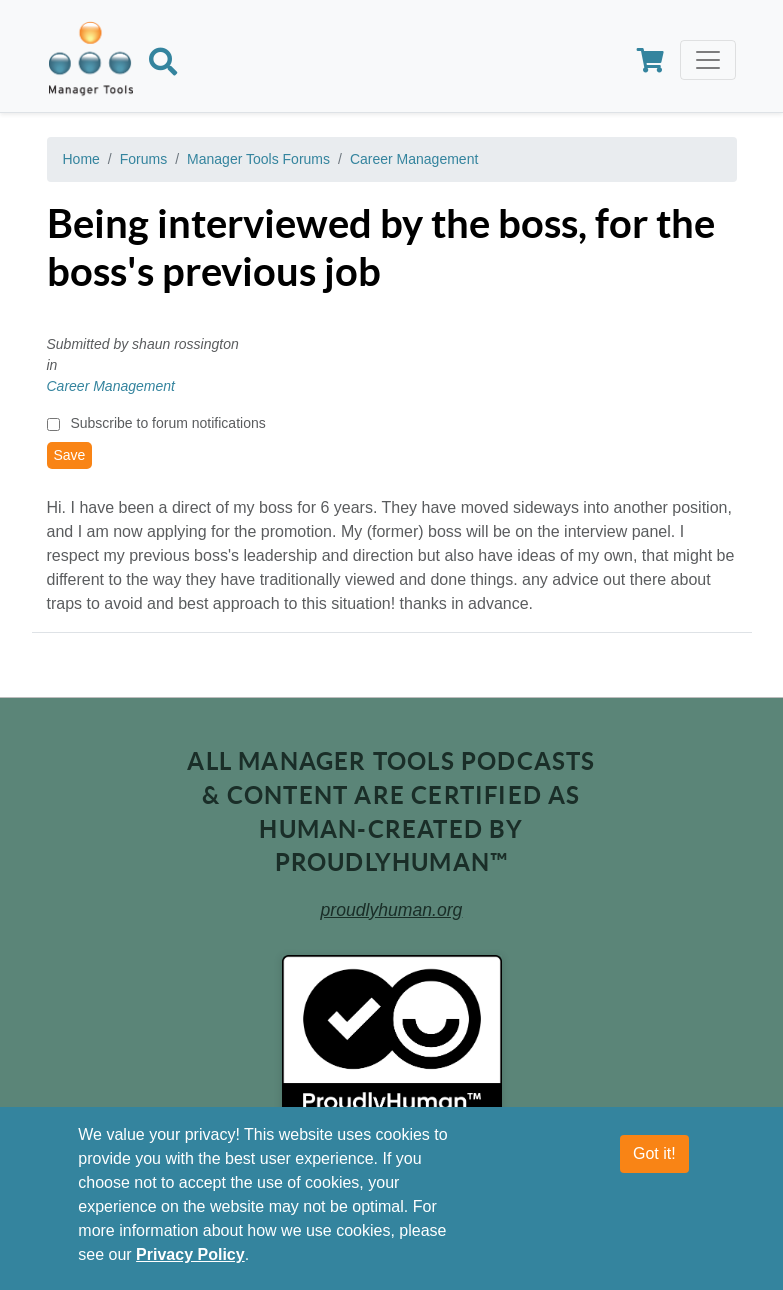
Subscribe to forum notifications (167, 423)
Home (81, 159)
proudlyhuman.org (392, 910)
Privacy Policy (190, 1254)
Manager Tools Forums (258, 159)
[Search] (163, 65)
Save (70, 455)
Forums (143, 159)
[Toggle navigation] (708, 60)
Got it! (654, 1153)
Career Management (414, 159)
